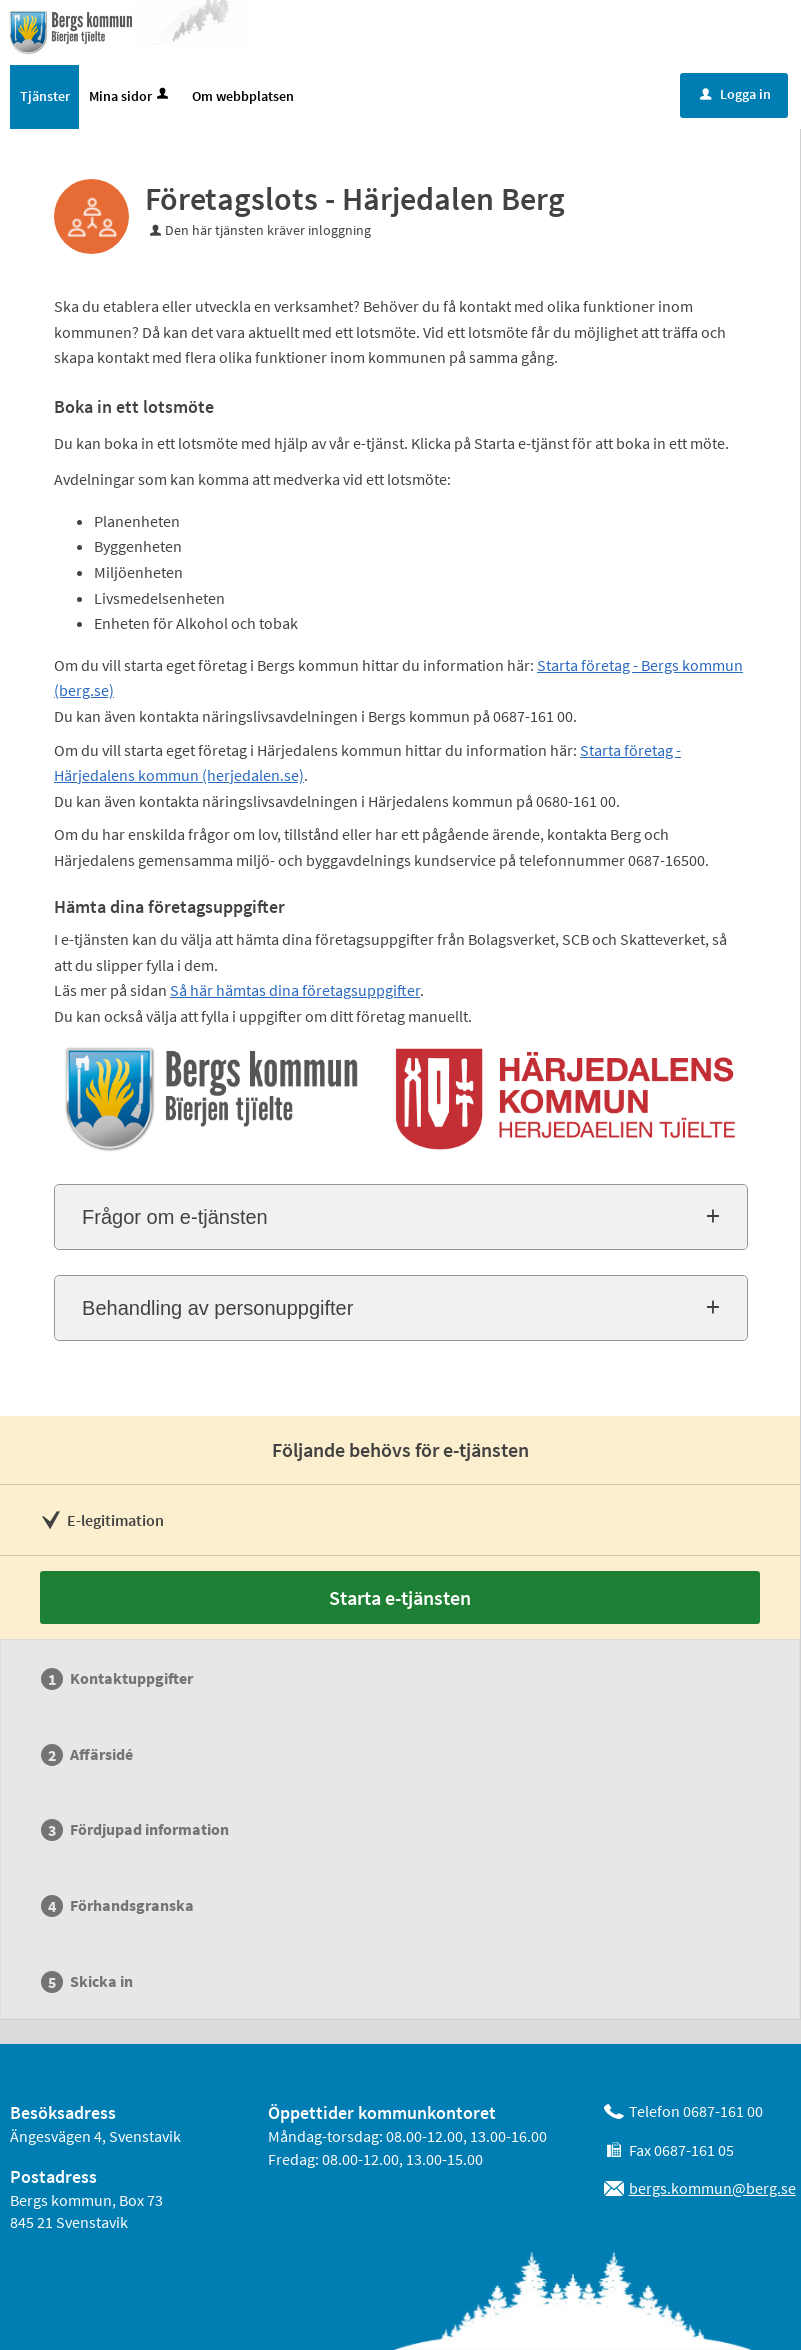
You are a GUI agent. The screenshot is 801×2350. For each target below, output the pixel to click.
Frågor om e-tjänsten (175, 1217)
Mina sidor (130, 96)
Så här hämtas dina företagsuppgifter (295, 990)
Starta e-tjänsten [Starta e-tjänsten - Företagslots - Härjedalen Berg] (400, 1597)
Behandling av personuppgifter (217, 1308)
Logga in (735, 94)
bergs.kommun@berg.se (712, 2188)
